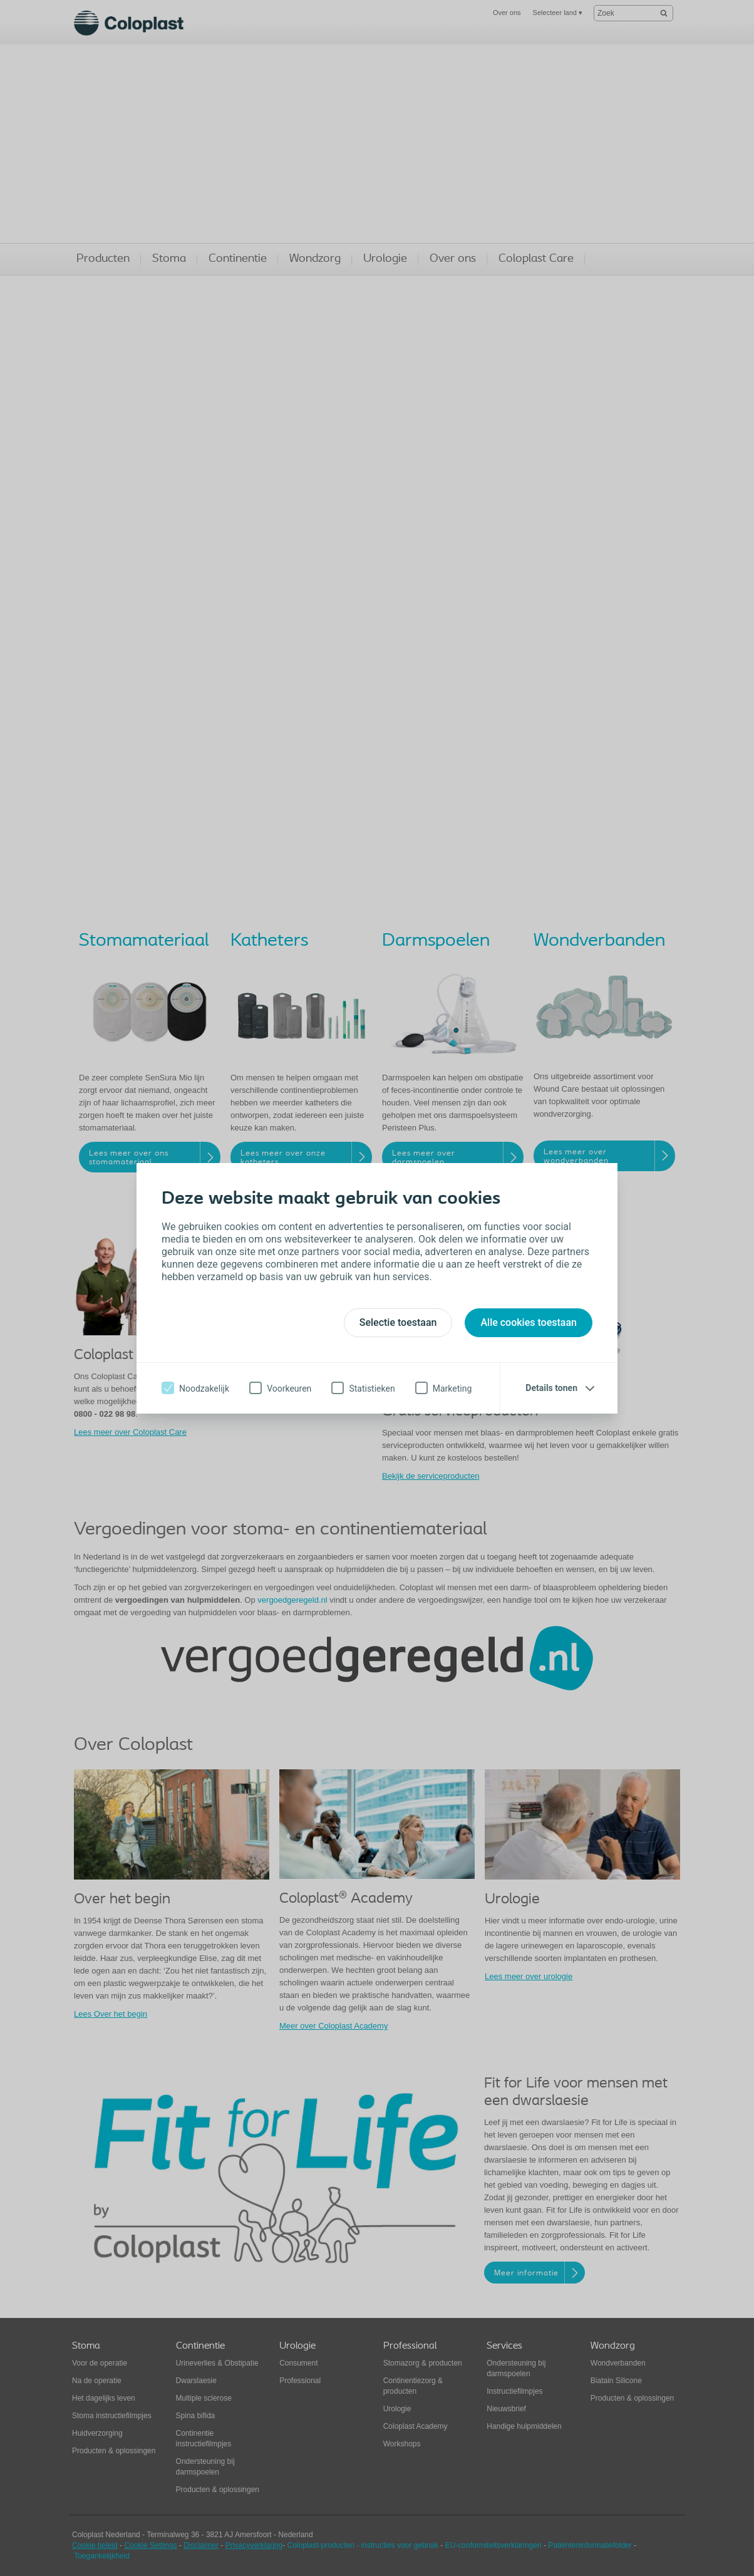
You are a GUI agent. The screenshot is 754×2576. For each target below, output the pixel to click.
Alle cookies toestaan (528, 1322)
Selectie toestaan (398, 1322)
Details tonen (551, 1388)
